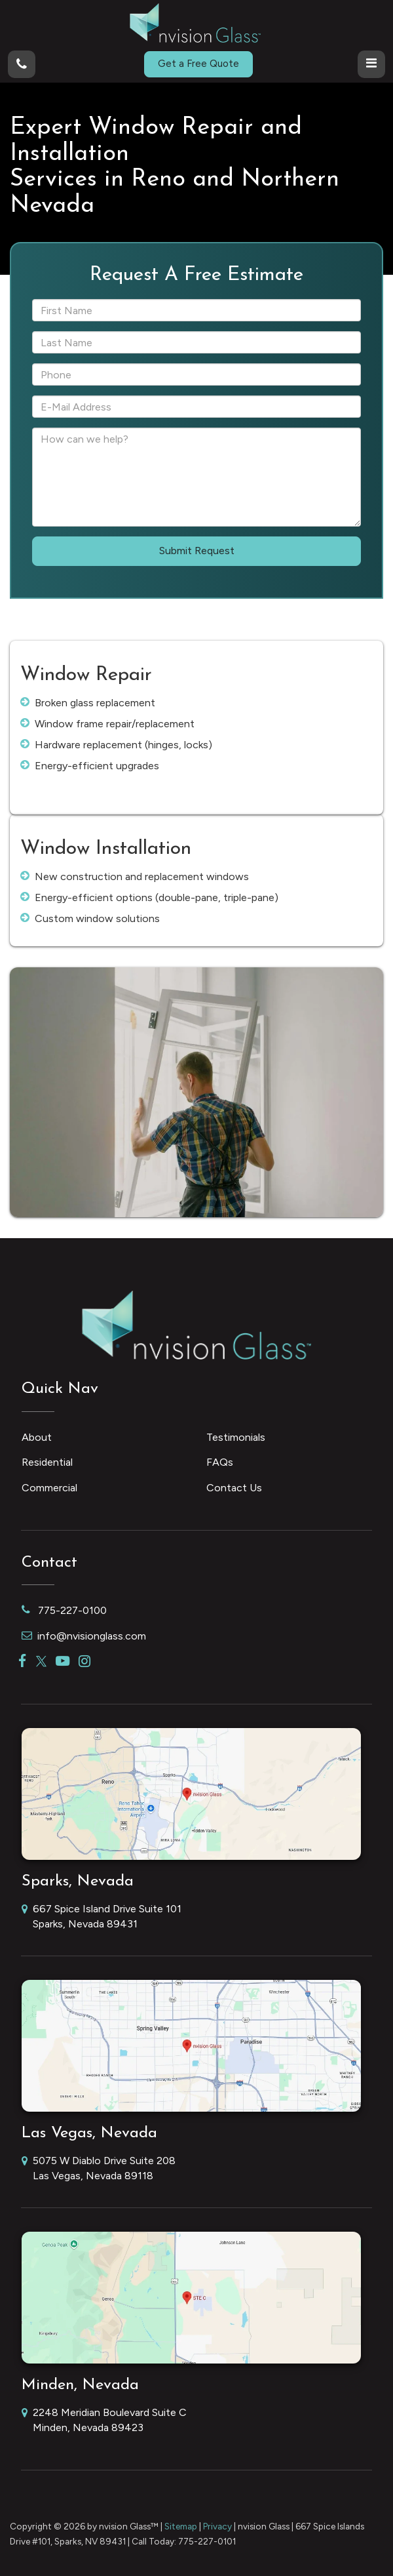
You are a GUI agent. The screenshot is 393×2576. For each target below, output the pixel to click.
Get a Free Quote (198, 64)
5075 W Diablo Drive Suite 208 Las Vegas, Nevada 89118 (99, 2169)
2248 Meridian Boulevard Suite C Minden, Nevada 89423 (104, 2421)
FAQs (219, 1462)
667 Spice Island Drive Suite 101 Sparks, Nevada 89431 (101, 1917)
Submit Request (196, 550)
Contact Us (234, 1487)
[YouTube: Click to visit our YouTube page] (62, 1661)
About (37, 1437)
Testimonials (235, 1437)
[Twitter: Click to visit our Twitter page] (41, 1661)
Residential (47, 1462)
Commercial (49, 1487)
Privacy (217, 2526)
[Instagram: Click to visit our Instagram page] (84, 1661)
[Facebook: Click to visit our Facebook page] (22, 1661)
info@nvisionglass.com (84, 1636)
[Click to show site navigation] (371, 64)
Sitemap (180, 2526)
